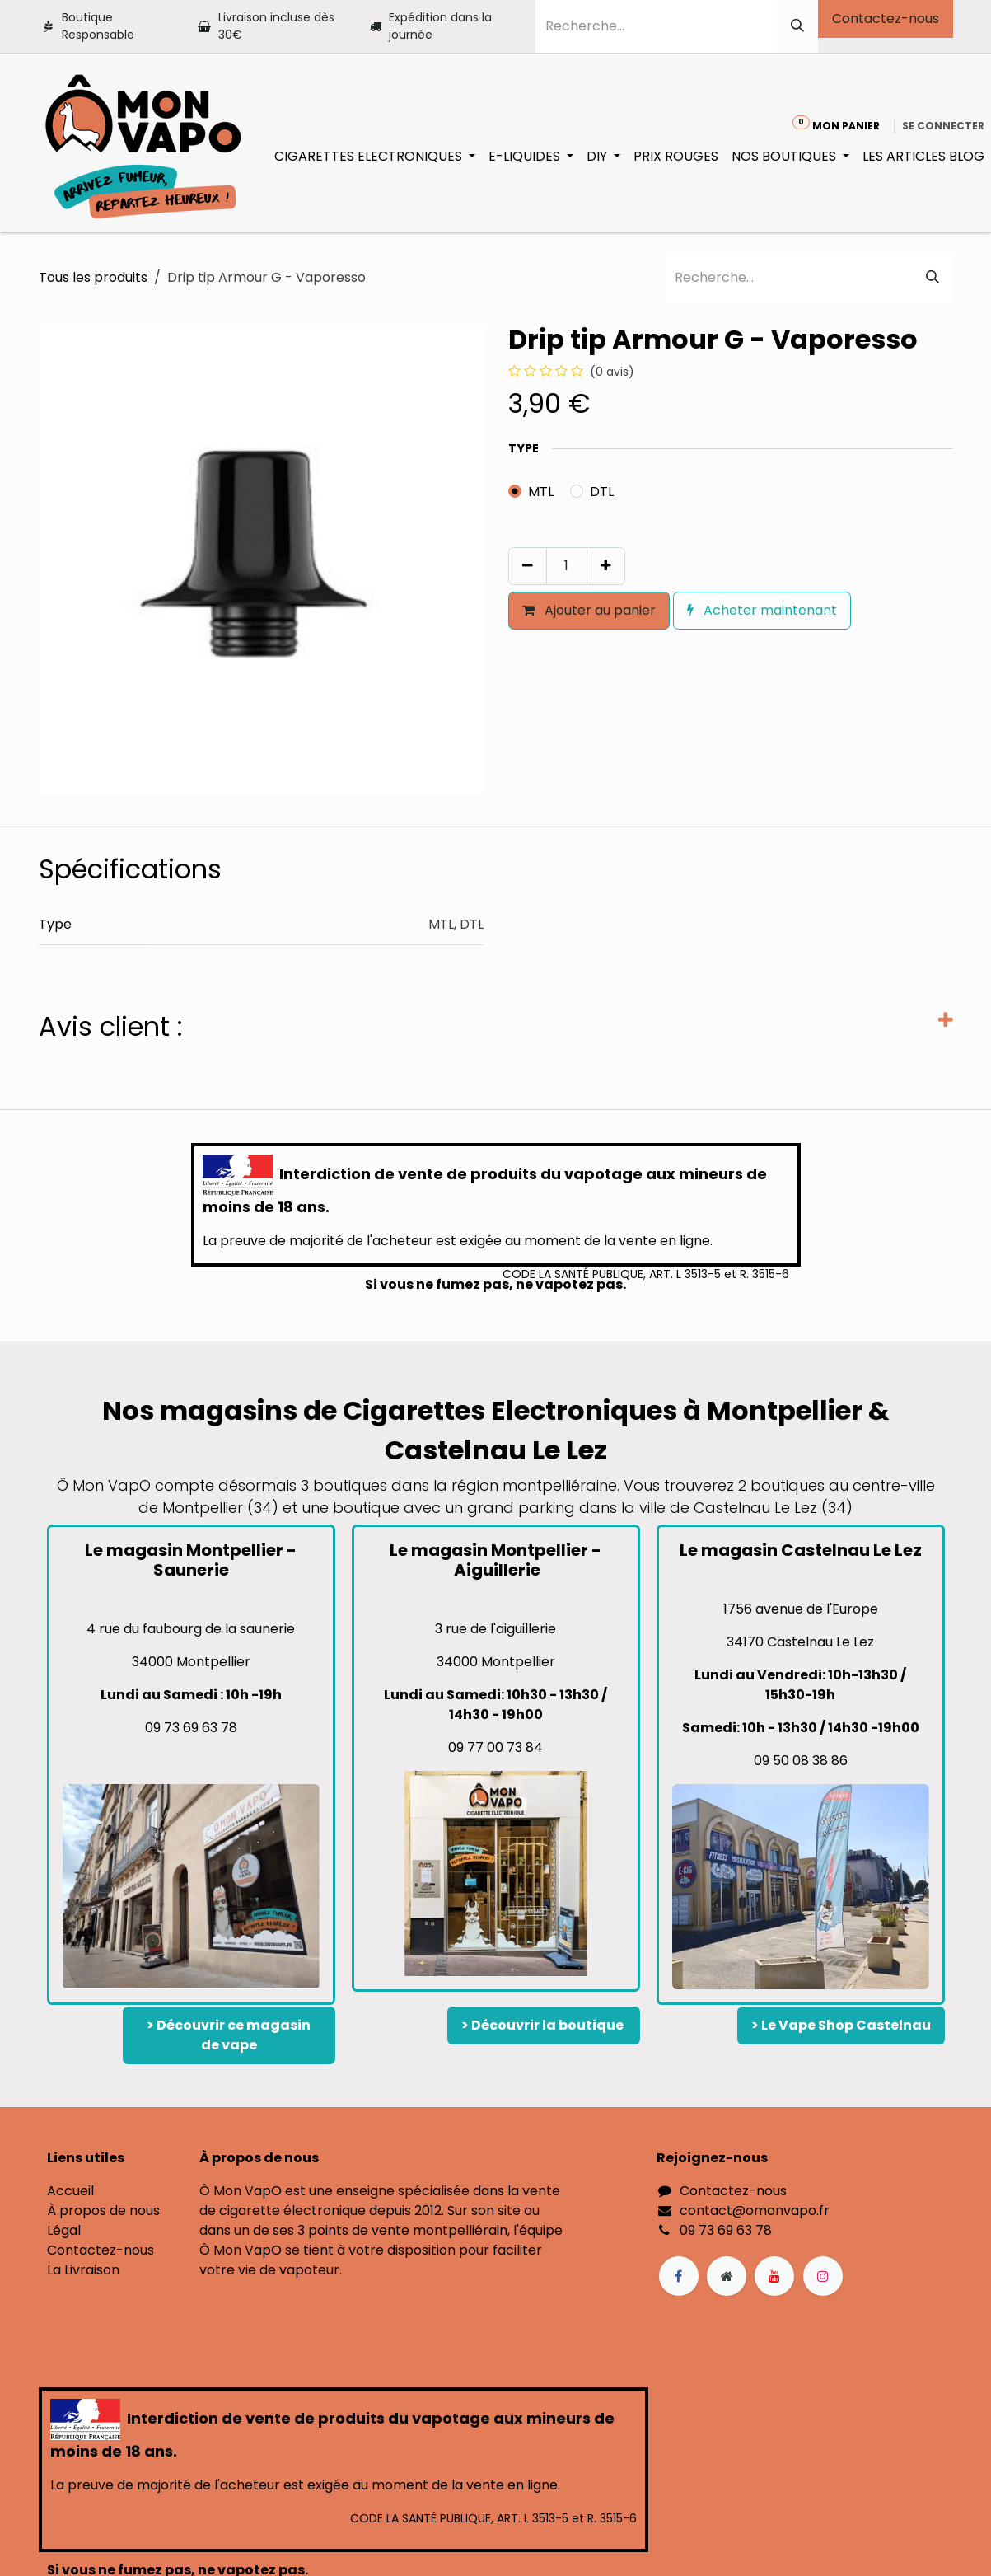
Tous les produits (93, 277)
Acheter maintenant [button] (762, 610)
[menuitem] (375, 156)
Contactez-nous (885, 18)
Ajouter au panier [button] (589, 610)
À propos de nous (103, 2210)
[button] (515, 645)
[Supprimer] (527, 566)
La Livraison (83, 2269)
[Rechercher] (797, 26)
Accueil (70, 2190)
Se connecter (943, 126)
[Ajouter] (606, 566)
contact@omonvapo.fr (755, 2210)
